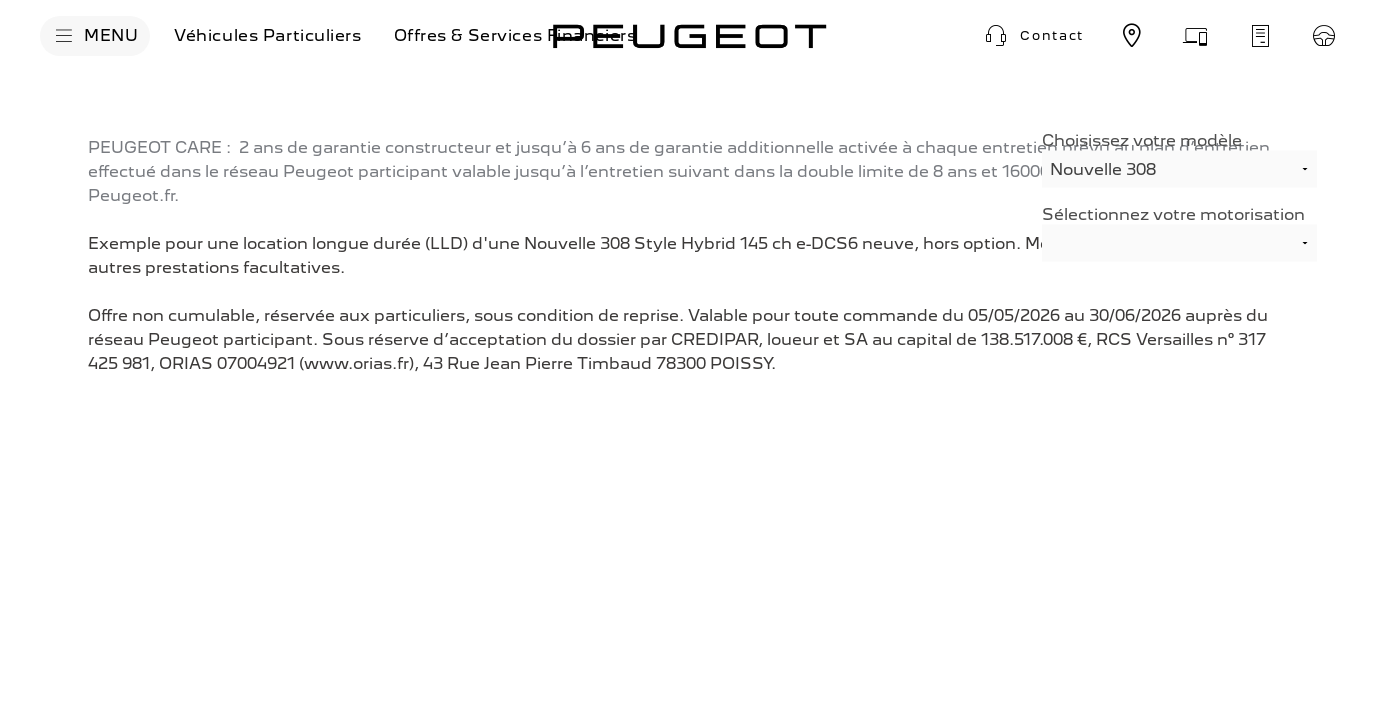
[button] (1032, 36)
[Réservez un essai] (1324, 36)
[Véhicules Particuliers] (267, 36)
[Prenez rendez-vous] (1196, 36)
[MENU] (95, 36)
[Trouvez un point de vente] (1132, 36)
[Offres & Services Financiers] (515, 36)
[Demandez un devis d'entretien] (1260, 36)
